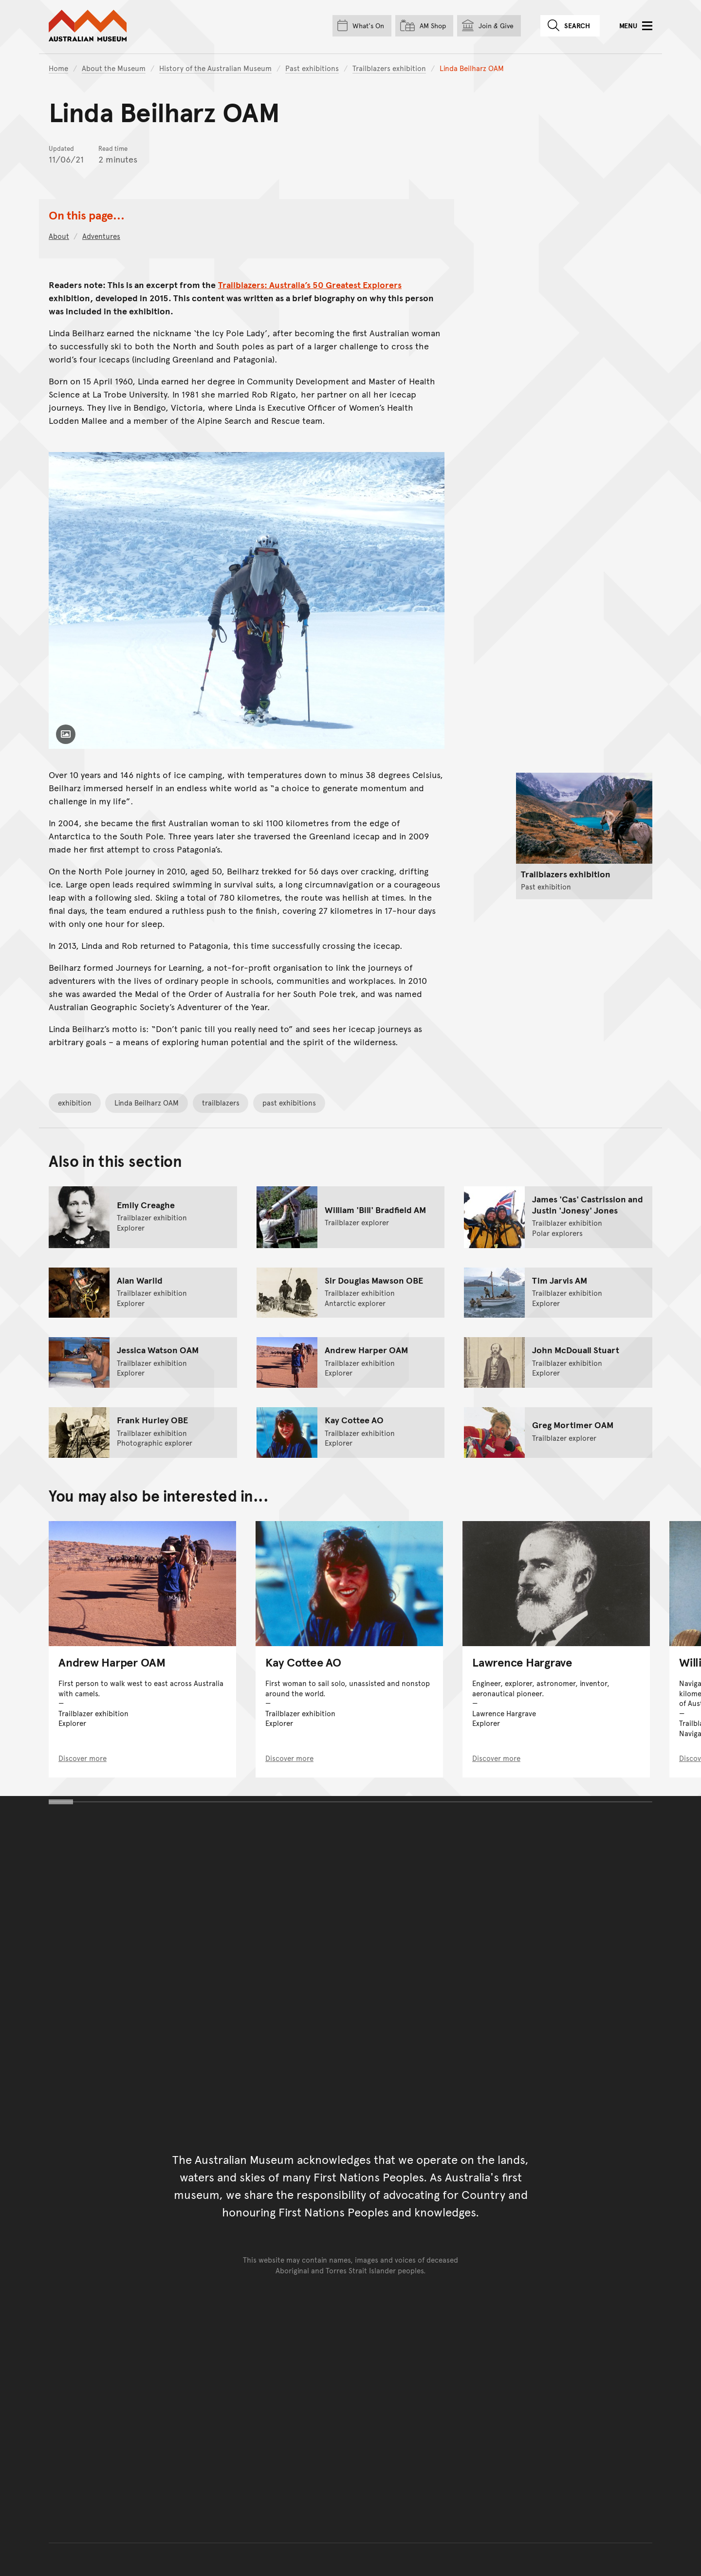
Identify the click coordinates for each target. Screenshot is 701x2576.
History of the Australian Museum (215, 68)
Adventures (101, 236)
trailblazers (221, 1102)
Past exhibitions (312, 68)
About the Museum (114, 68)
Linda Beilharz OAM (146, 1102)
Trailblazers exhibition (389, 68)
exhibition (75, 1102)
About (59, 236)
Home (58, 68)
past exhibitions (289, 1102)
